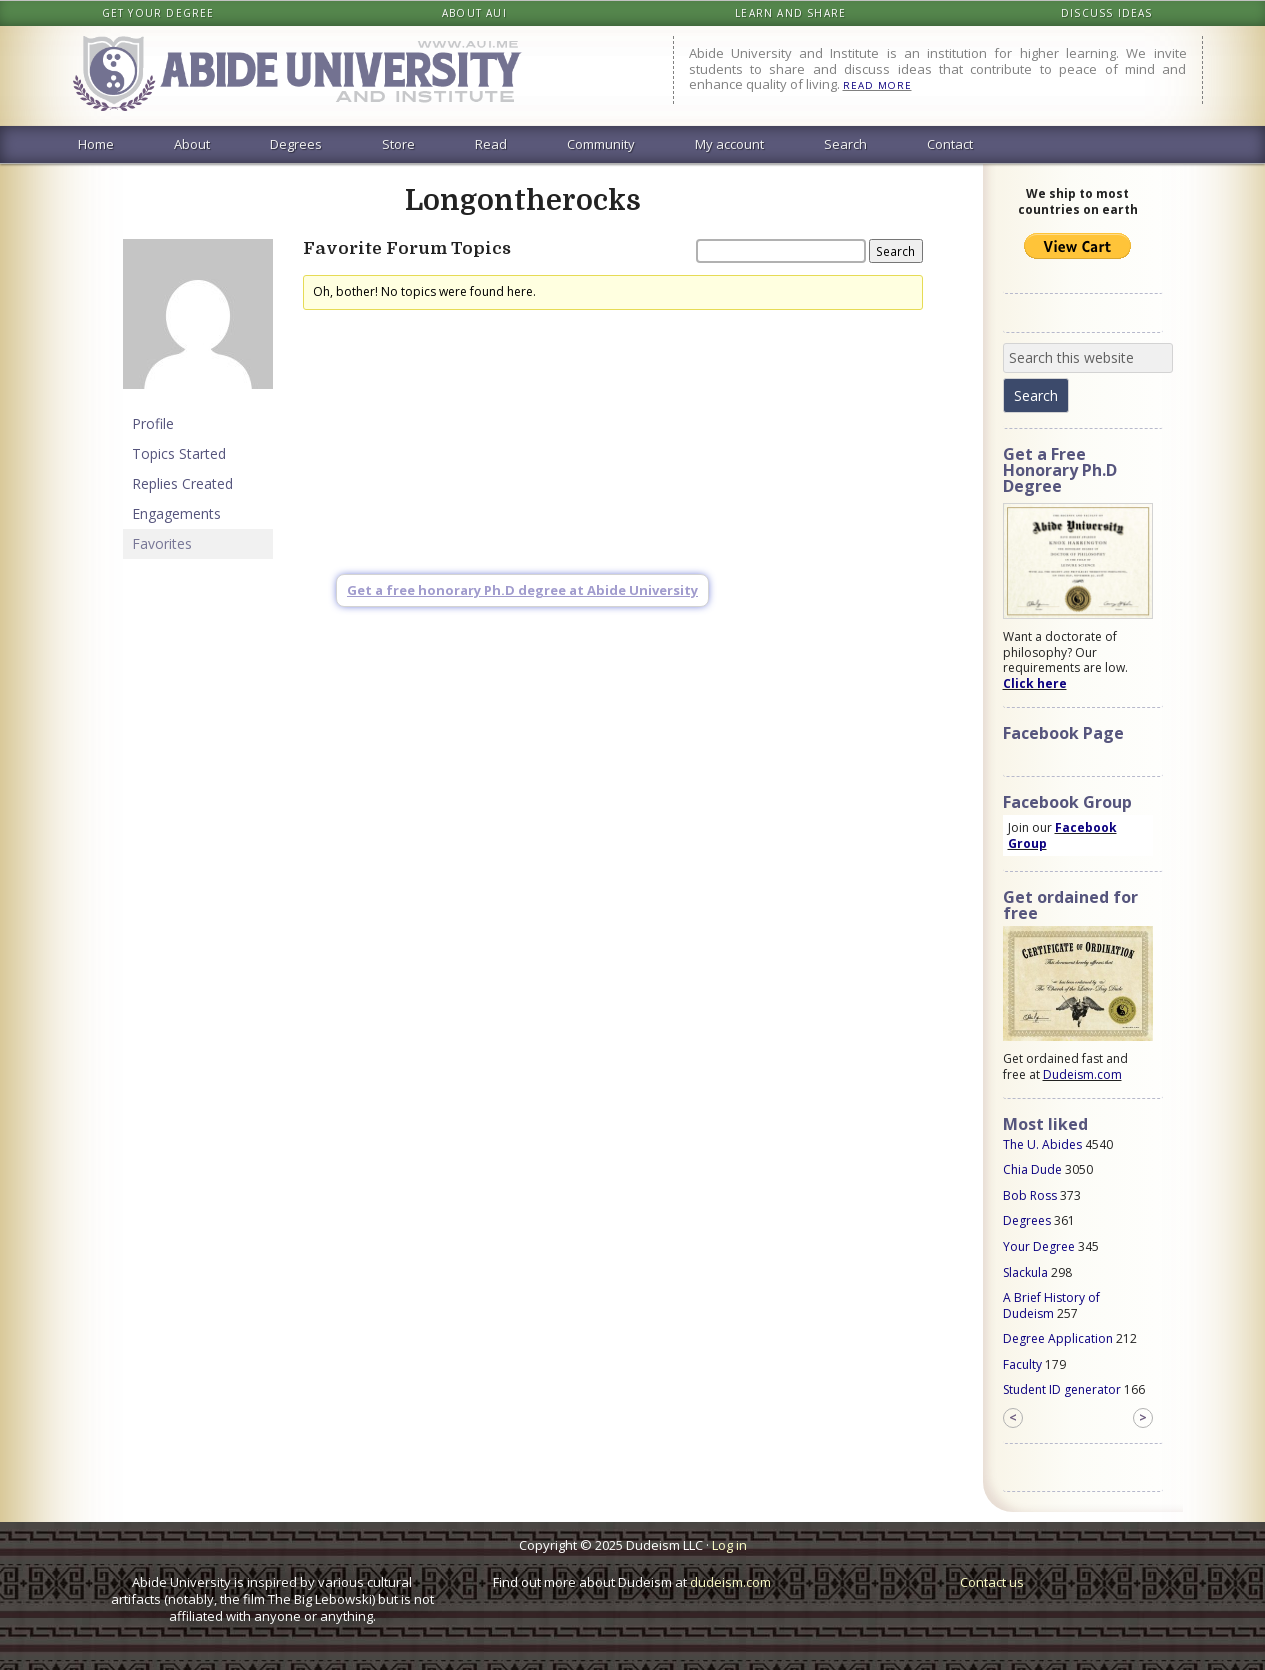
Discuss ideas (1107, 13)
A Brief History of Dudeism (1051, 1305)
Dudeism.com (1082, 1074)
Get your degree (158, 13)
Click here (1035, 683)
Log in (729, 1545)
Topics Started (179, 453)
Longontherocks (523, 201)
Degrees (1027, 1220)
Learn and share (790, 13)
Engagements (176, 513)
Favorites (162, 543)
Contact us (992, 1582)
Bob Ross (1030, 1195)
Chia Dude (1032, 1169)
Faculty (1022, 1364)
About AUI (474, 13)
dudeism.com (730, 1582)
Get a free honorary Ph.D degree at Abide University (522, 590)
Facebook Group (1062, 835)
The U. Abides (1042, 1144)
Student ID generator (1062, 1389)
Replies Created (182, 483)
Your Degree (1039, 1246)
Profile (153, 423)
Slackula (1025, 1272)
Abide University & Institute (313, 76)
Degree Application (1058, 1338)
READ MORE (877, 85)
